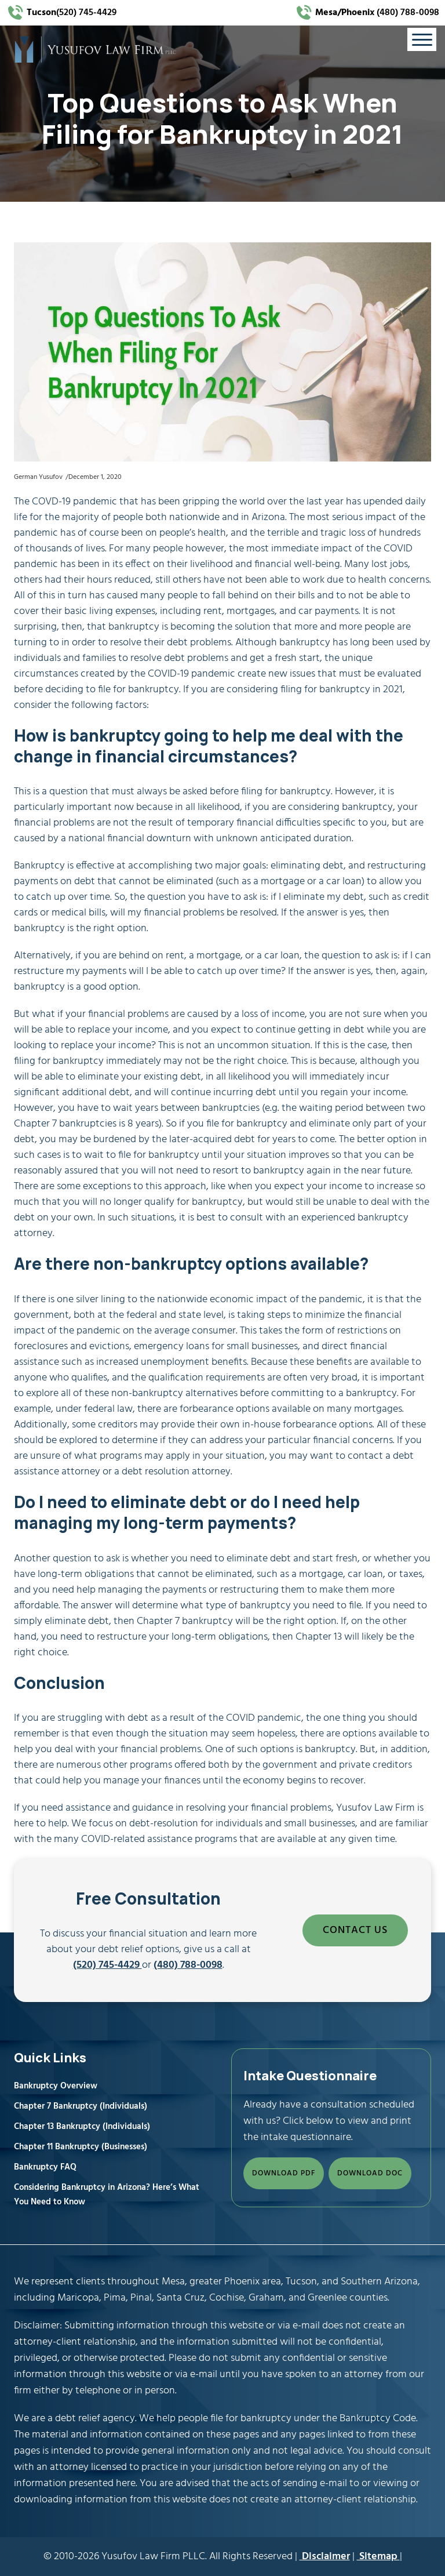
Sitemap (378, 2556)
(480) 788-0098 (376, 12)
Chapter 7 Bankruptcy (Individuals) (80, 2106)
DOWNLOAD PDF (283, 2173)
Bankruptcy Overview (55, 2086)
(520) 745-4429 (71, 12)
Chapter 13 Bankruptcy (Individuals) (82, 2127)
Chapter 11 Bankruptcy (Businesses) (80, 2147)
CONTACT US (355, 1930)
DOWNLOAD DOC (370, 2173)
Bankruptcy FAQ (45, 2167)
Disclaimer (325, 2556)
